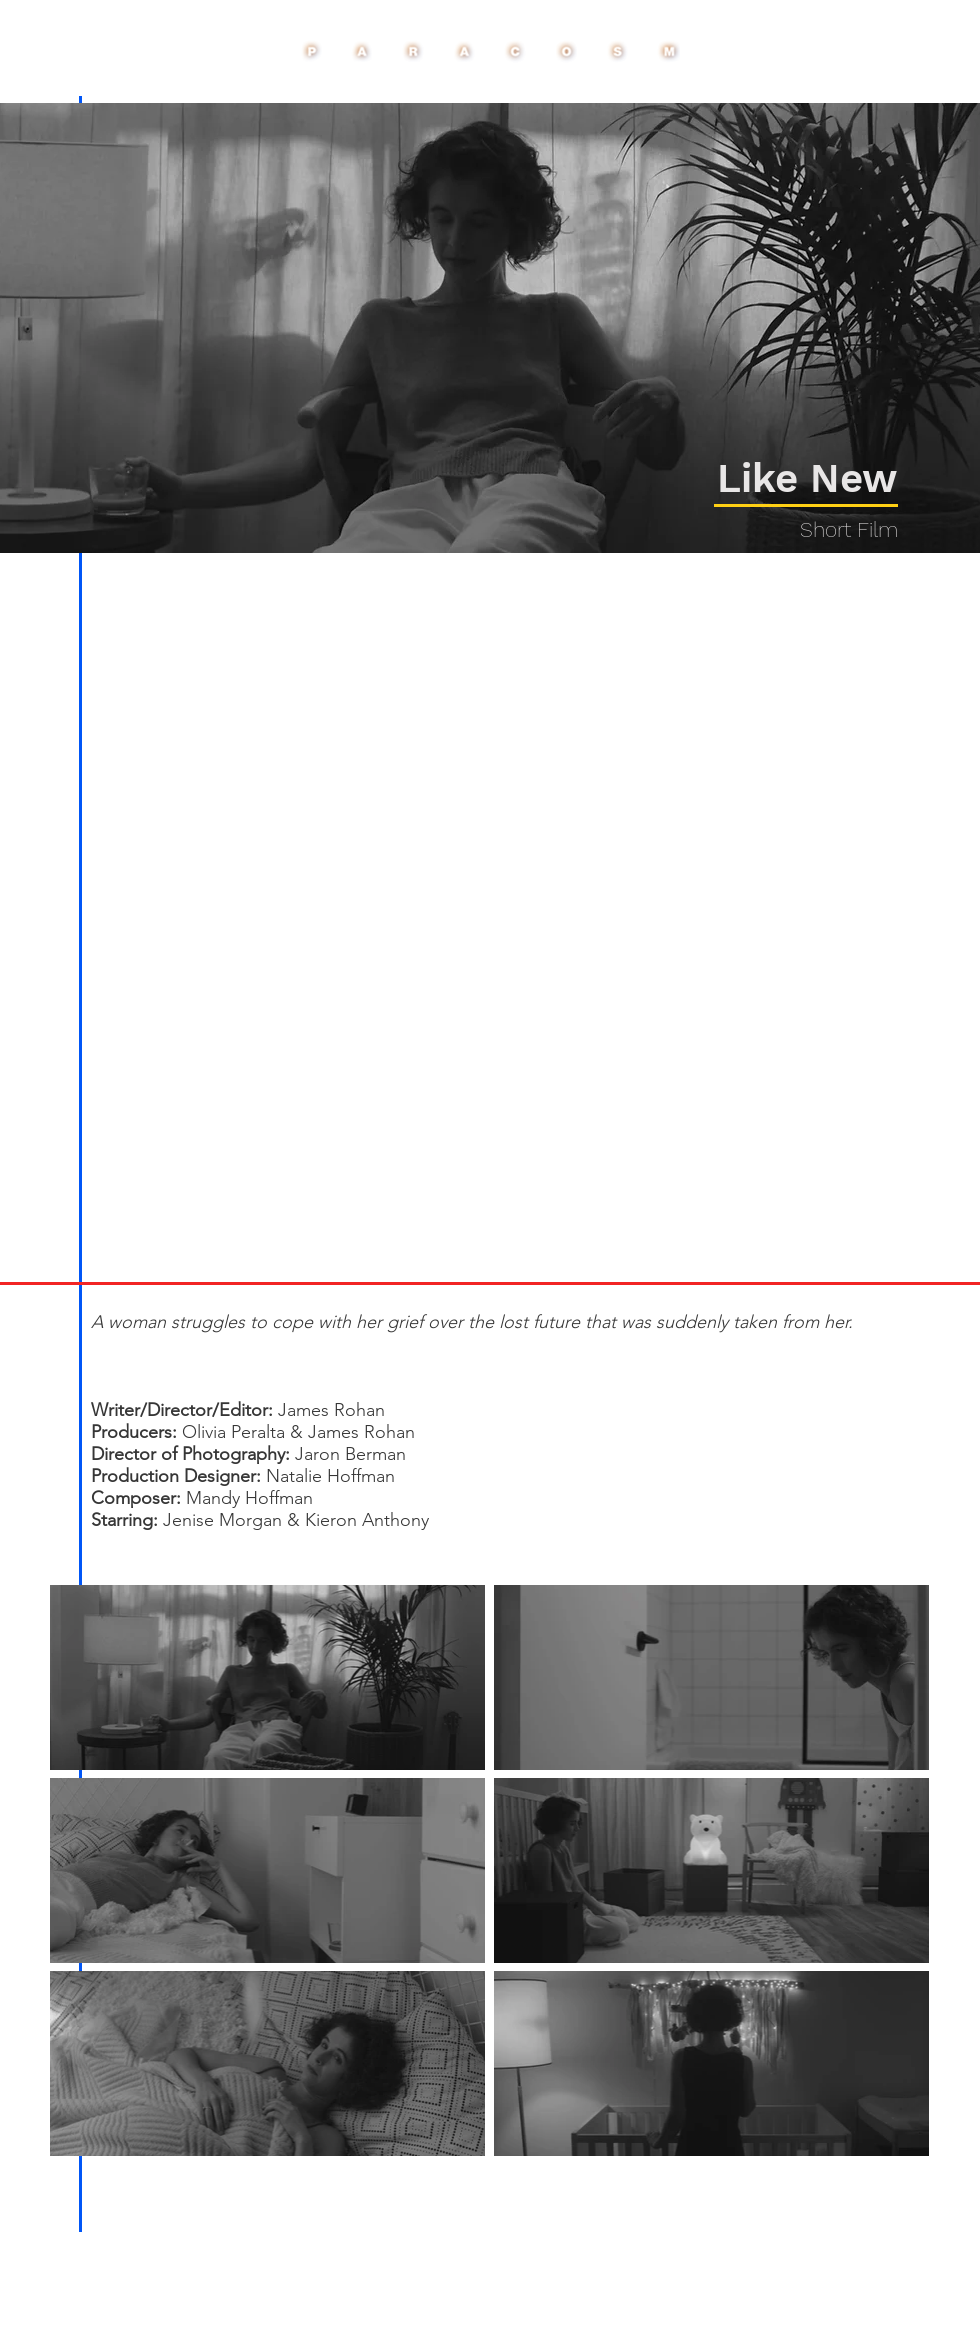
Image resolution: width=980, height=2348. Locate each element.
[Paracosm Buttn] (490, 51)
